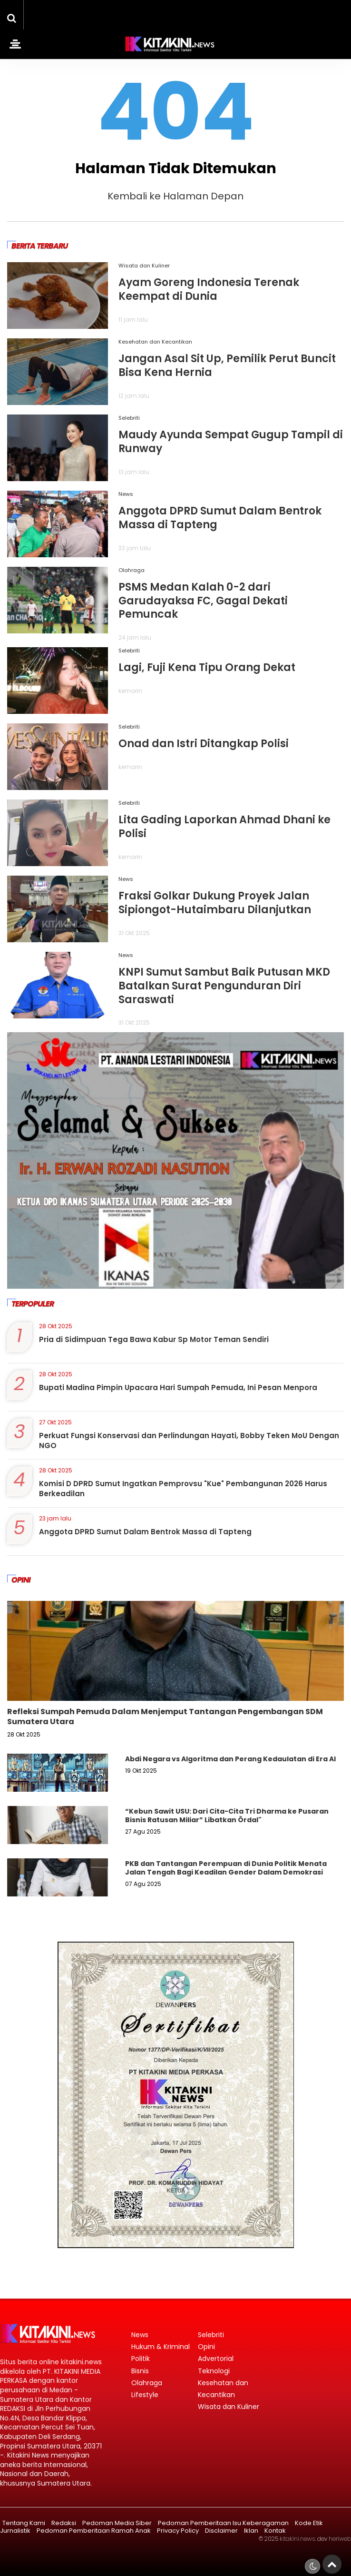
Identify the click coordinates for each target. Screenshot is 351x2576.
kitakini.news (297, 2539)
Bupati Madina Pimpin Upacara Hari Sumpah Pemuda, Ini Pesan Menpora (178, 1387)
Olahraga (131, 570)
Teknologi (214, 2371)
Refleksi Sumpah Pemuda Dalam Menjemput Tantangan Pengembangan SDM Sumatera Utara (165, 1716)
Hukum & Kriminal (160, 2346)
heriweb (340, 2539)
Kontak (275, 2530)
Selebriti (129, 418)
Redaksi (63, 2522)
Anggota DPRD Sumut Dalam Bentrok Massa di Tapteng (220, 517)
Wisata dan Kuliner (144, 265)
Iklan (251, 2530)
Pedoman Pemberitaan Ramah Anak (94, 2530)
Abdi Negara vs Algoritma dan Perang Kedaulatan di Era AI (230, 1759)
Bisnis (140, 2371)
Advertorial (216, 2358)
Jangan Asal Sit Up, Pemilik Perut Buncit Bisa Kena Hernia (227, 365)
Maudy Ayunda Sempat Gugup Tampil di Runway (230, 441)
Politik (140, 2358)
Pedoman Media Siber (117, 2522)
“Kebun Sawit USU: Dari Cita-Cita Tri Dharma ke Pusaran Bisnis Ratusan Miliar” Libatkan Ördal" (227, 1815)
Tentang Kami (23, 2522)
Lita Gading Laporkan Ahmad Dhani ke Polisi (224, 826)
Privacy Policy (178, 2530)
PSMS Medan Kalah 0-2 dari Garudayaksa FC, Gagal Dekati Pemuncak (203, 601)
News (125, 494)
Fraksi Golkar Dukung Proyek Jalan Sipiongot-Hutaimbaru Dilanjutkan (214, 902)
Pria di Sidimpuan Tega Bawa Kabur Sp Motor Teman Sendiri (154, 1339)
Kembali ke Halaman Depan (175, 196)
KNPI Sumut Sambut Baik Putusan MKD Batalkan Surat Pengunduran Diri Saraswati (224, 986)
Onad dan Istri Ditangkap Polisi (203, 743)
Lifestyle (144, 2394)
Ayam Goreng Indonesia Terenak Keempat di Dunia (208, 289)
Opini (206, 2346)
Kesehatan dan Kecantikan (155, 341)
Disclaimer (221, 2530)
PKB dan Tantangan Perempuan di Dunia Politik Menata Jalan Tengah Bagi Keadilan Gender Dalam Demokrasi (226, 1868)
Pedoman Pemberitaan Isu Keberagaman (223, 2522)
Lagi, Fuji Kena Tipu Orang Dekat (206, 667)
